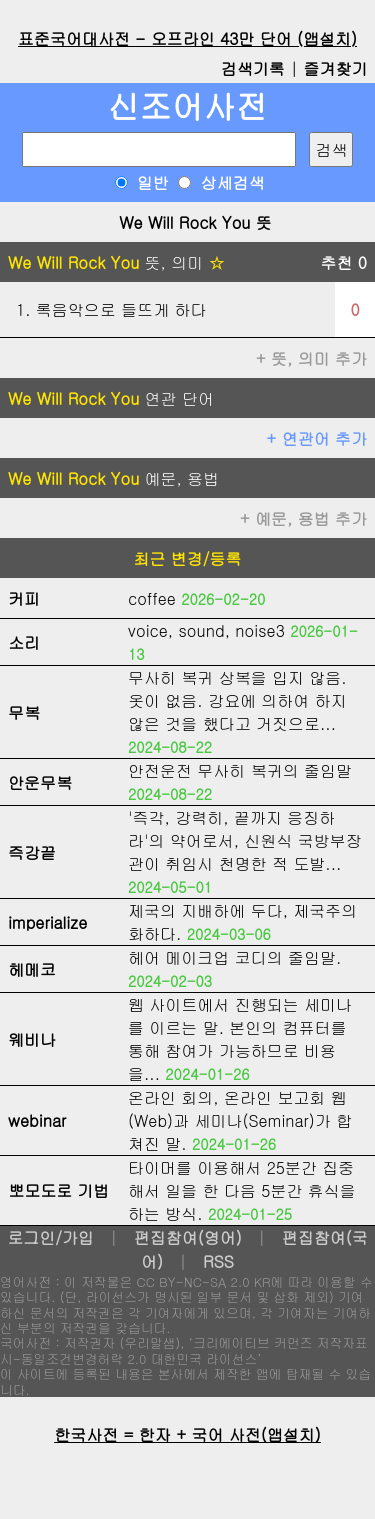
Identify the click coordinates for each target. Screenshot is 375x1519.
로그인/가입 (50, 1237)
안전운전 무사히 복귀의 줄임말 (240, 770)
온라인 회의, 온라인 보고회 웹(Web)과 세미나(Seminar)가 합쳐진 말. (240, 1120)
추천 (343, 262)
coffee (152, 598)
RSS (218, 1261)
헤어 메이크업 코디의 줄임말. (234, 957)
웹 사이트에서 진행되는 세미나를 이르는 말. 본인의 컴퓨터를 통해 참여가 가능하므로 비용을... (240, 1039)
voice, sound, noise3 (206, 630)
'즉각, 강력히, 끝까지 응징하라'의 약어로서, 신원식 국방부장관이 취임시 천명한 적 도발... (245, 840)
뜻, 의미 (116, 262)
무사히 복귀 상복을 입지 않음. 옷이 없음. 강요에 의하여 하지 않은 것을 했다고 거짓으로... (237, 700)
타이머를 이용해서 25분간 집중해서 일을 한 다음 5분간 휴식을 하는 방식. (242, 1190)
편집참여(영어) (188, 1237)
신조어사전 (188, 105)
